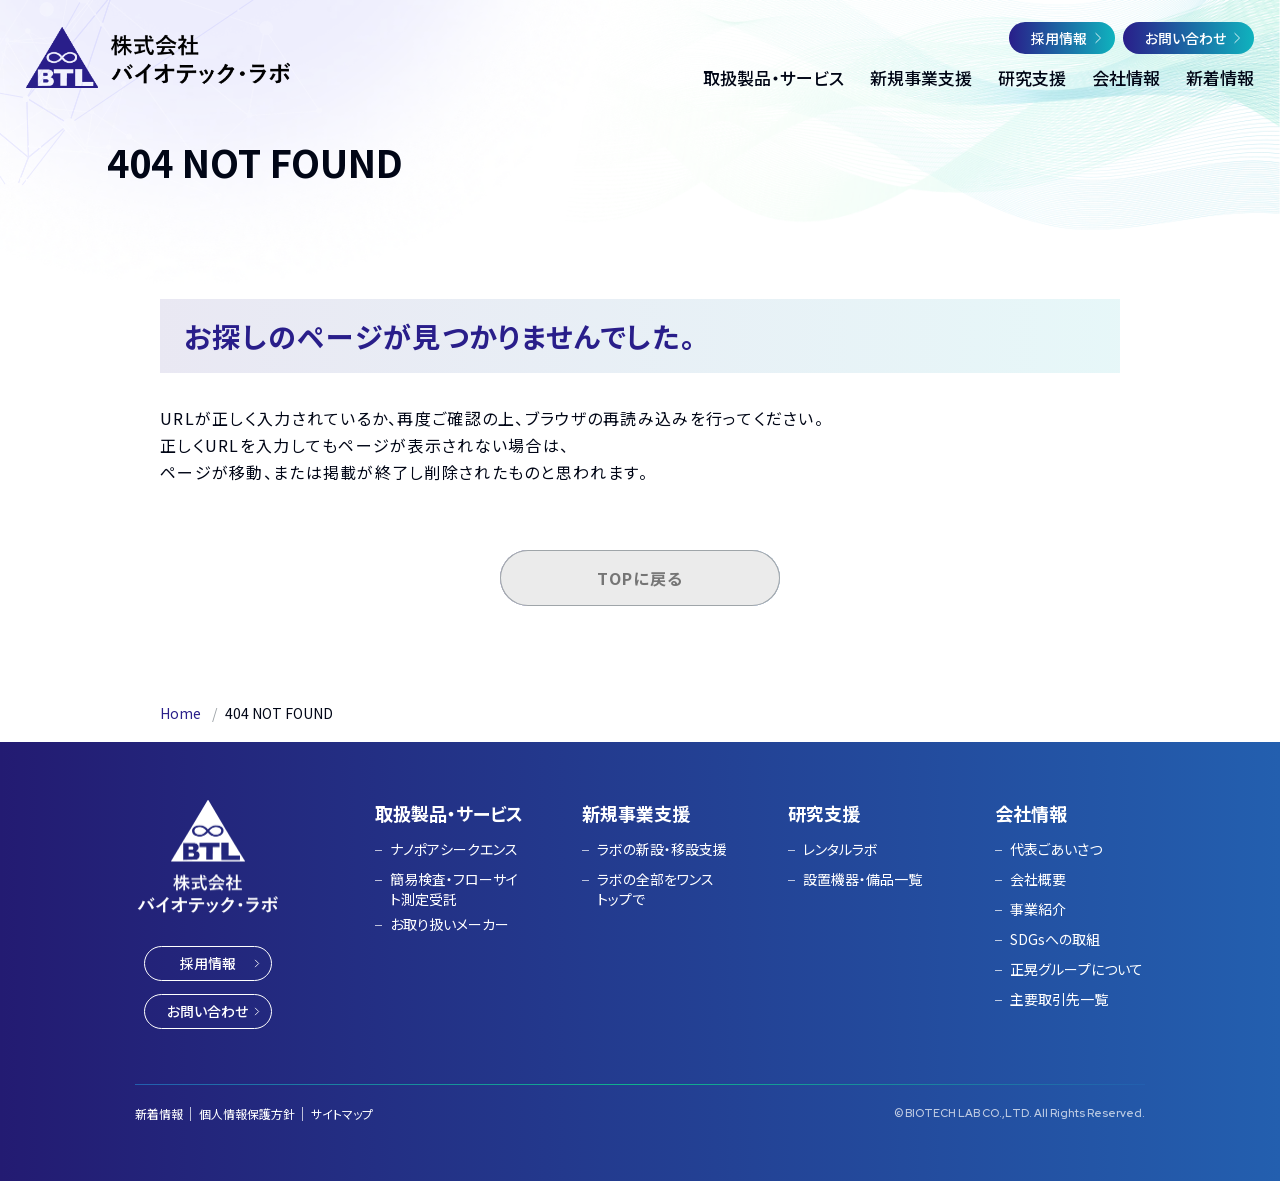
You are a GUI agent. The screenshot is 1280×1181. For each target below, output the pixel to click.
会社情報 (1031, 813)
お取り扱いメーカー (449, 924)
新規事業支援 (636, 813)
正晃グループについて (1076, 969)
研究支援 (824, 813)
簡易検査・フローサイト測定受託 (454, 889)
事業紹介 (1038, 909)
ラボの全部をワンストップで (655, 889)
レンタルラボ (840, 849)
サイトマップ (342, 1113)
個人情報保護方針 (247, 1113)
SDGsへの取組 (1055, 939)
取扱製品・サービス (449, 813)
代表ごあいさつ (1056, 849)
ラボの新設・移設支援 (662, 849)
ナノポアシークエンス (454, 849)
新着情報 (159, 1113)
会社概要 (1038, 879)
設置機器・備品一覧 (862, 879)
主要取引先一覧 (1059, 999)
